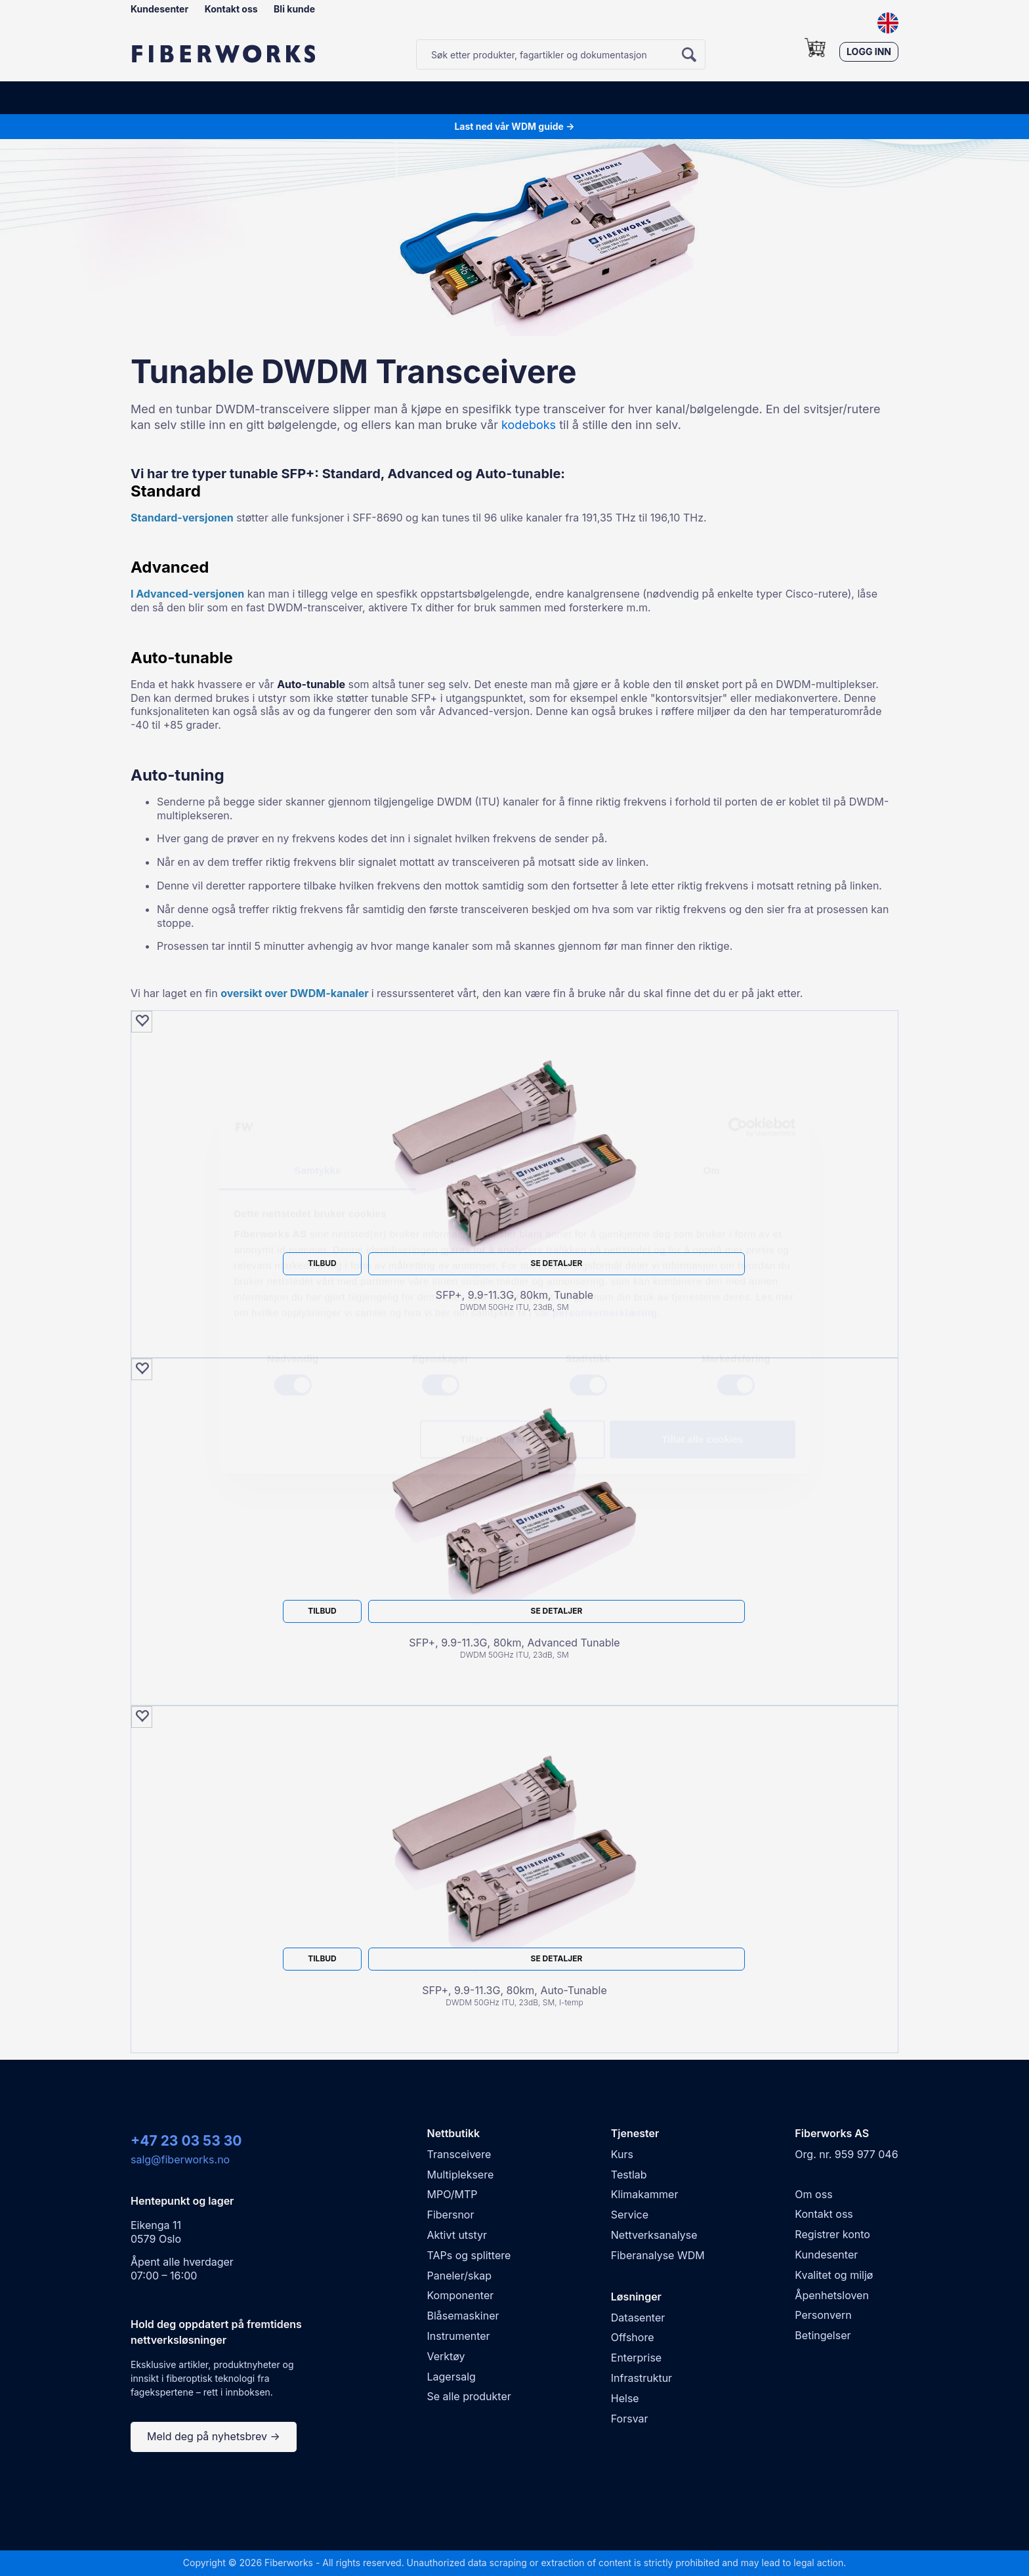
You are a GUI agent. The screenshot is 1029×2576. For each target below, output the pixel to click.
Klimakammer (645, 2194)
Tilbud (322, 1263)
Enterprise (636, 2357)
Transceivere (459, 2154)
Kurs (622, 2154)
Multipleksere (460, 2174)
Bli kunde (294, 8)
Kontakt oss (231, 8)
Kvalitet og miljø (834, 2274)
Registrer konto (832, 2234)
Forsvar (629, 2418)
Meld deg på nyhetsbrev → (213, 2436)
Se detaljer (557, 1263)
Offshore (632, 2337)
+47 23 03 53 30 (186, 2141)
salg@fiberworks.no (180, 2159)
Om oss (813, 2194)
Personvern (823, 2314)
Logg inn (869, 51)
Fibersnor (450, 2214)
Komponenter (460, 2295)
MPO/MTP (452, 2194)
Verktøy (446, 2356)
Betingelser (822, 2335)
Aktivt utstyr (457, 2234)
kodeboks (530, 425)
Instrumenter (458, 2335)
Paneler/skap (459, 2275)
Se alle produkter (469, 2396)
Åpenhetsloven (832, 2295)
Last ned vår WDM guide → (514, 126)
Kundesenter (159, 8)
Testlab (629, 2174)
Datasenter (638, 2317)
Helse (625, 2398)
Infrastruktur (641, 2377)
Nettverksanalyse (654, 2234)
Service (629, 2214)
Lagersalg (451, 2376)
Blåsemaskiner (463, 2315)
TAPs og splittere (469, 2255)
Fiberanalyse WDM (658, 2255)
